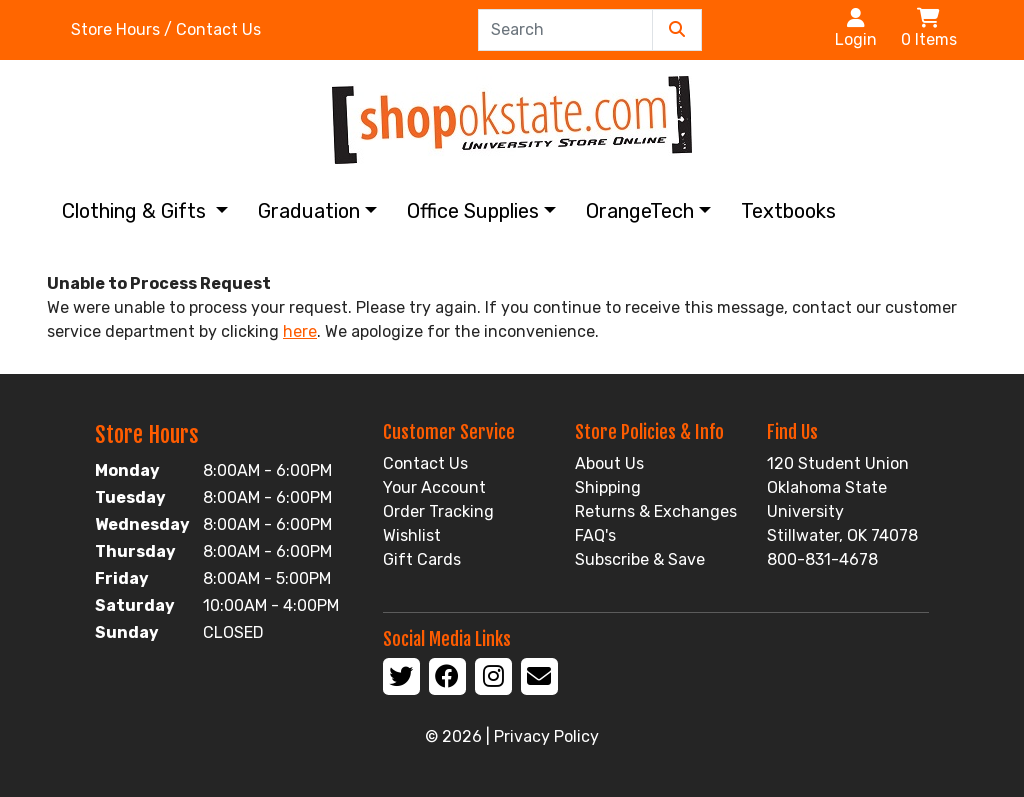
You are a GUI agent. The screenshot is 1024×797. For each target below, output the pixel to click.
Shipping (608, 487)
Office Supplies (473, 211)
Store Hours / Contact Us (166, 29)
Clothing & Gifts (136, 211)
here (300, 331)
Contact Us (425, 463)
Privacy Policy (546, 736)
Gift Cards (422, 559)
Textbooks (788, 211)
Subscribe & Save (640, 559)
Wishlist (412, 535)
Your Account (434, 487)
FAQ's (595, 535)
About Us (609, 463)
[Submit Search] (677, 30)
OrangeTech (640, 211)
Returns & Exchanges (656, 511)
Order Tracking (438, 511)
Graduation (309, 211)
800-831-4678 (822, 559)
